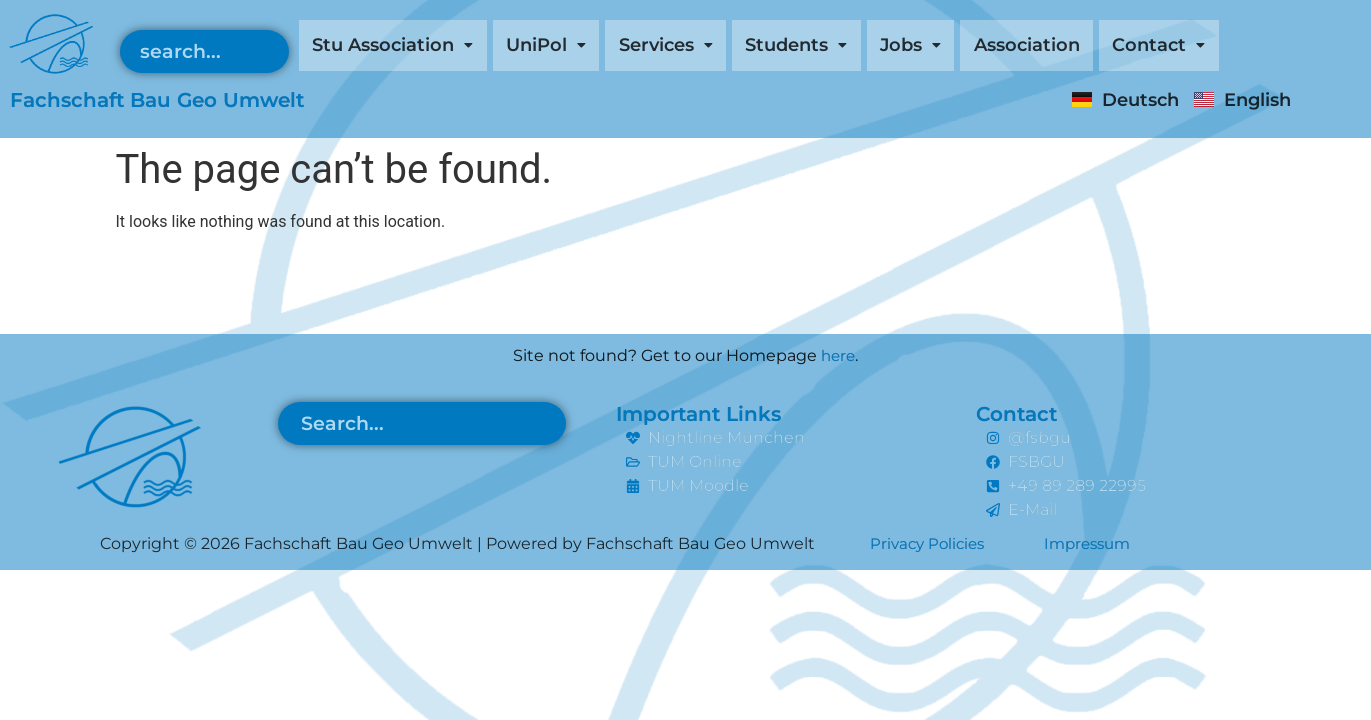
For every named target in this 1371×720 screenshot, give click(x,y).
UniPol (573, 47)
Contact (1250, 47)
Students (850, 47)
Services (706, 47)
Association (1104, 47)
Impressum (1097, 543)
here (838, 355)
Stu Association (403, 47)
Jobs (975, 47)
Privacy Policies (930, 543)
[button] (403, 47)
